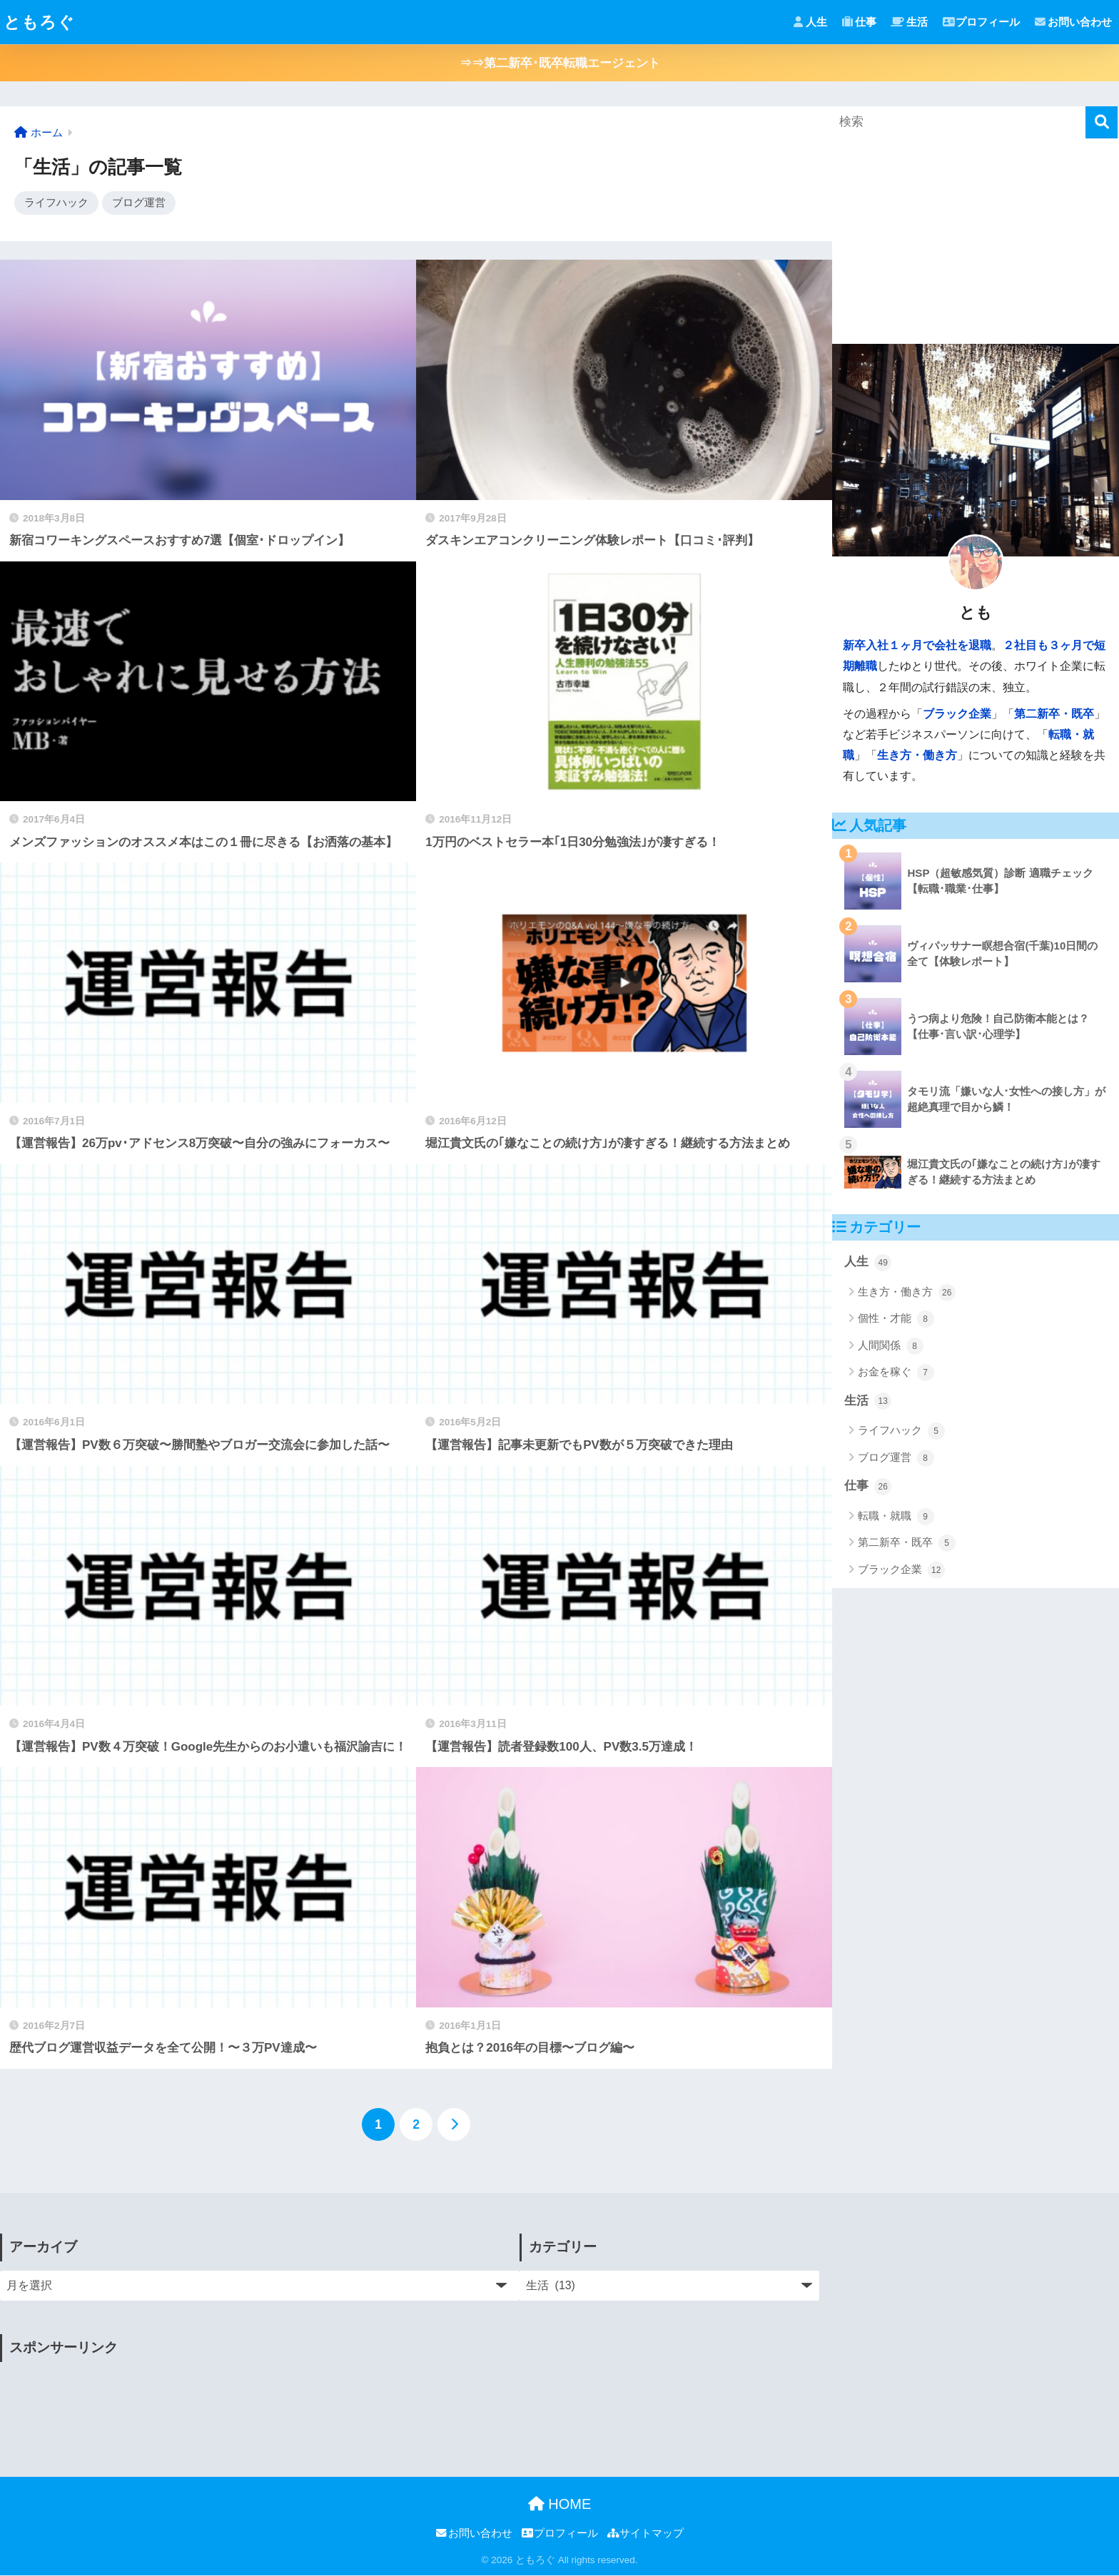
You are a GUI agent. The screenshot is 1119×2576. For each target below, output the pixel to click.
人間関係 (890, 1346)
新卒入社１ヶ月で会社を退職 (917, 645)
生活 (909, 22)
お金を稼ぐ (895, 1372)
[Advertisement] (260, 2405)
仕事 (858, 22)
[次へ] (453, 2125)
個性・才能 (895, 1319)
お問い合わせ (1073, 22)
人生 (809, 22)
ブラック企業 (957, 714)
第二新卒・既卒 (1054, 714)
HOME (560, 2505)
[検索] (1101, 122)
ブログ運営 (139, 203)
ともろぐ (39, 22)
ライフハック (56, 203)
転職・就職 (895, 1516)
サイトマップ (645, 2534)
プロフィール (982, 22)
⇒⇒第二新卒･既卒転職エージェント (560, 63)
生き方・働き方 (917, 755)
